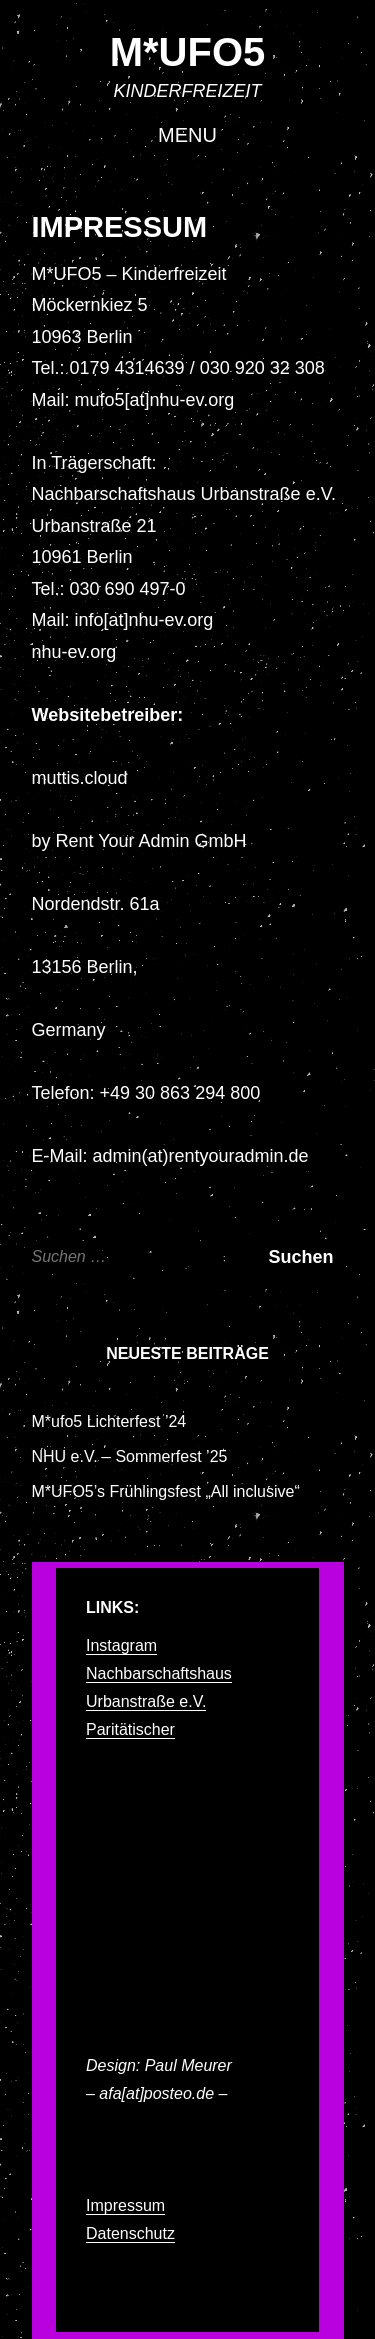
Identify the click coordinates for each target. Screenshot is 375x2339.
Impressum (125, 2205)
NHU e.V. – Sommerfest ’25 (130, 1456)
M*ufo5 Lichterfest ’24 (109, 1421)
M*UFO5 (188, 52)
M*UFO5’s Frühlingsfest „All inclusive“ (166, 1491)
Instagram (121, 1645)
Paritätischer (130, 1729)
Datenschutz (130, 2233)
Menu (187, 135)
